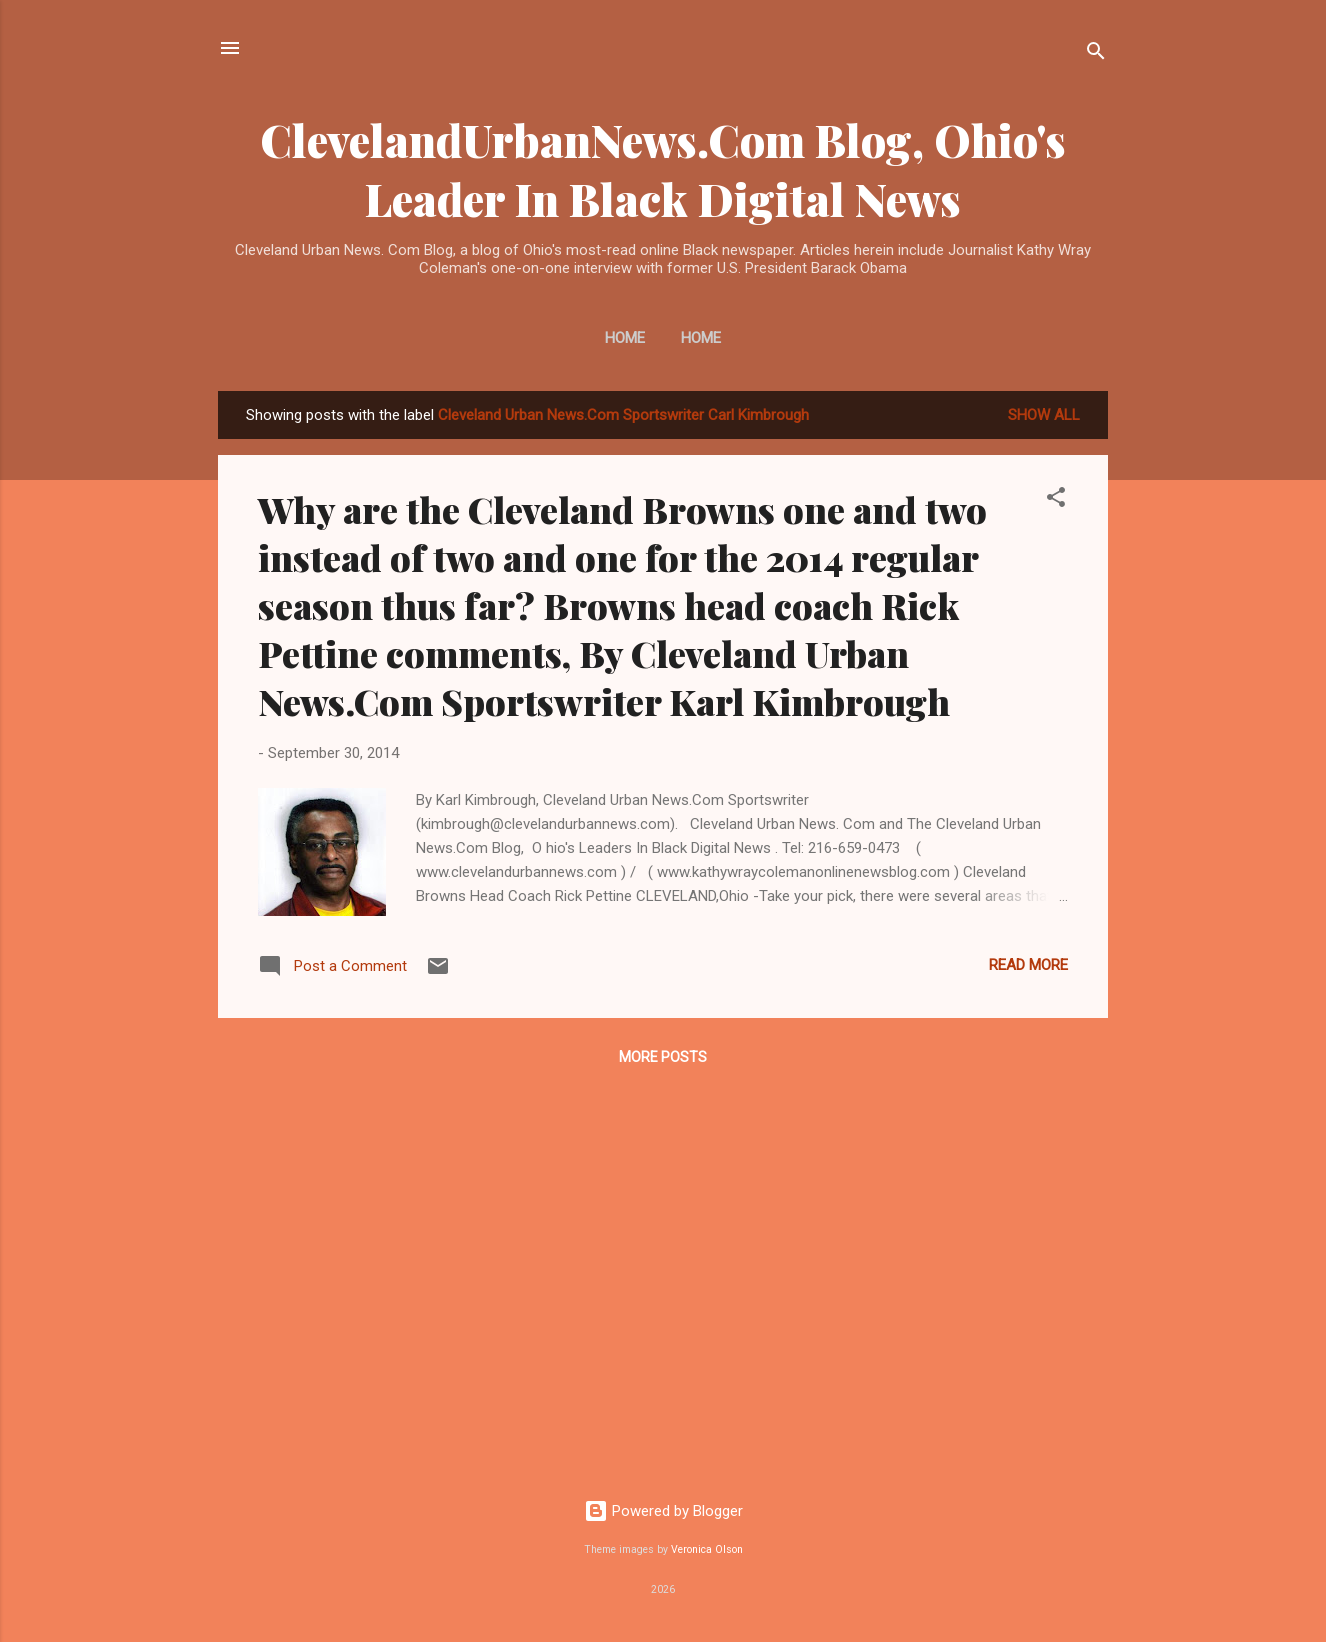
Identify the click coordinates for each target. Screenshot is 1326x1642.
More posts (663, 1057)
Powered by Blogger (663, 1511)
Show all (1044, 415)
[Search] (1096, 54)
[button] (1056, 500)
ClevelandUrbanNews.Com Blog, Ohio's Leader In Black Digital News (663, 169)
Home (625, 338)
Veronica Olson (707, 1549)
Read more (1028, 965)
